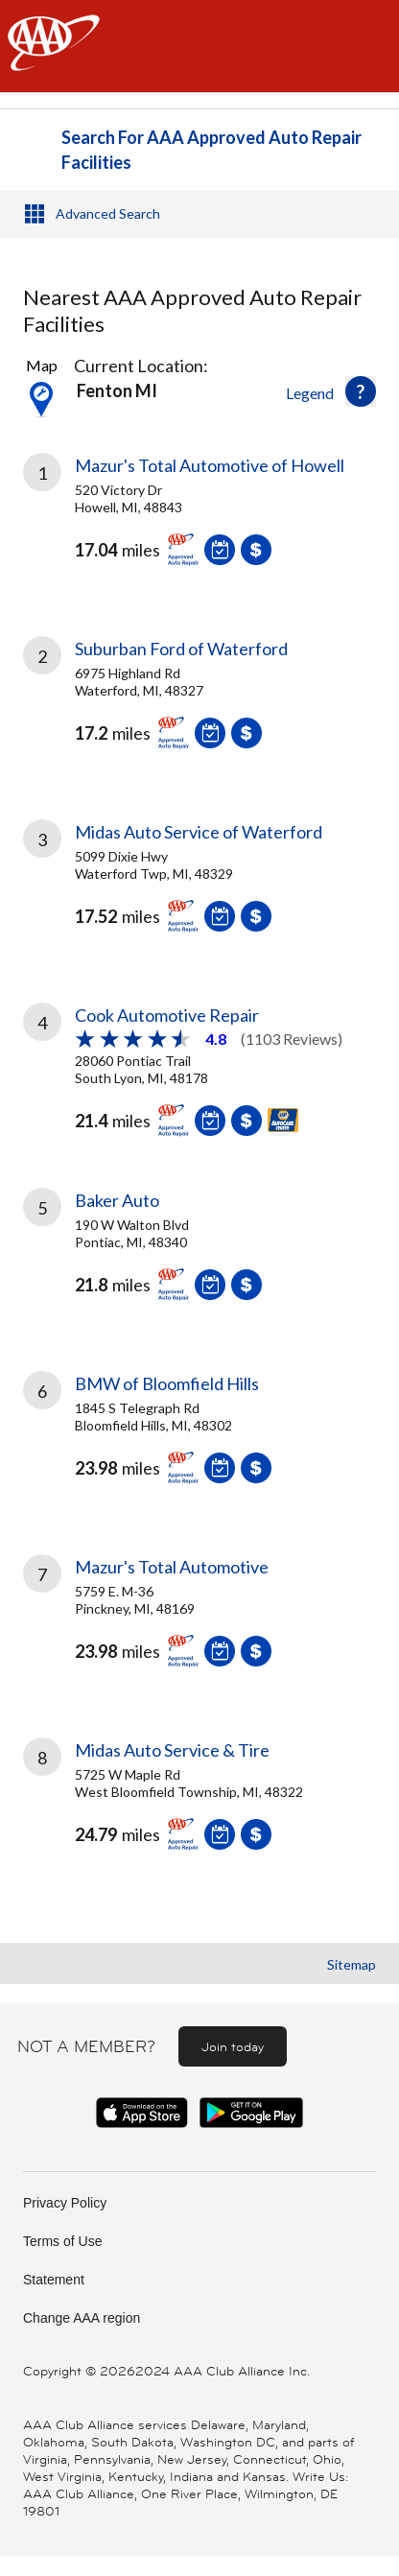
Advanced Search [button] (108, 213)
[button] (360, 391)
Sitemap (351, 1964)
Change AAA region (81, 2318)
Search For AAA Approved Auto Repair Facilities (211, 150)
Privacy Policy (64, 2202)
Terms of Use (62, 2241)
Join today (232, 2046)
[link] (199, 524)
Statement (53, 2279)
